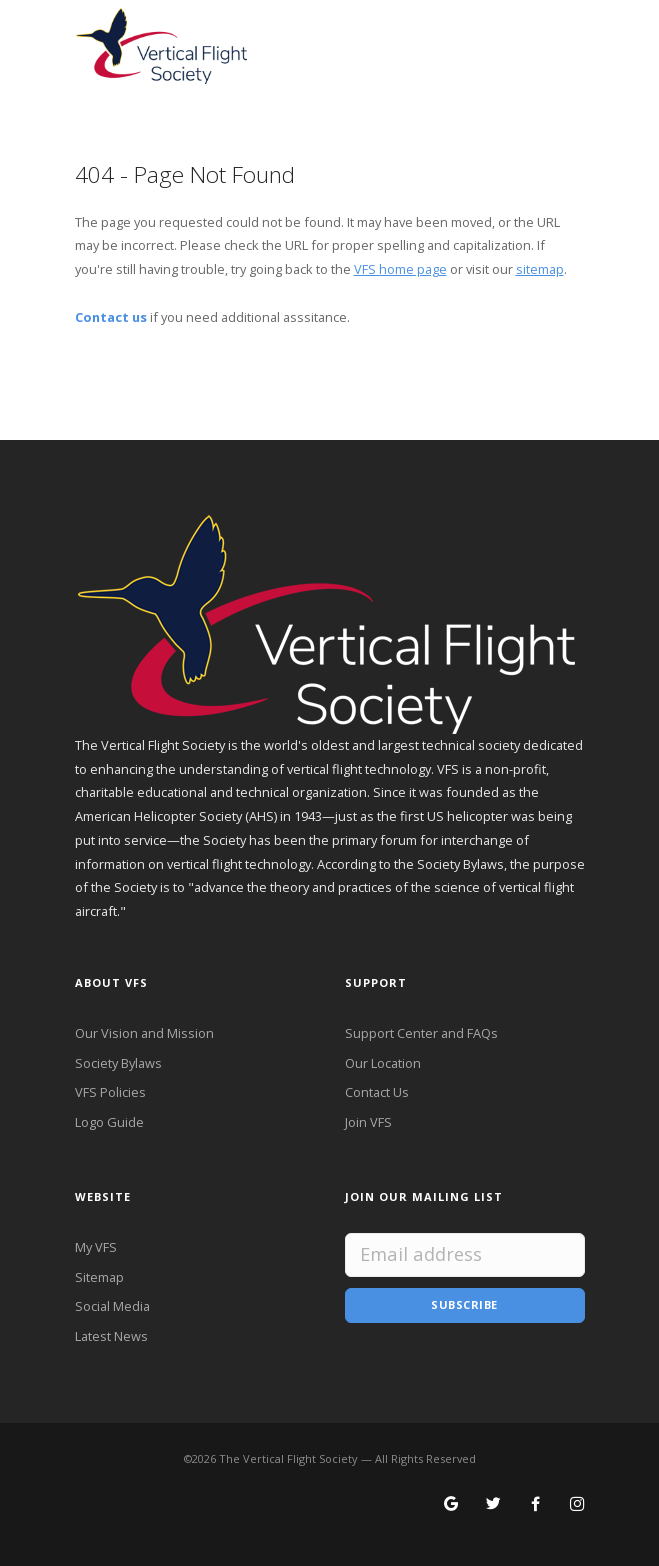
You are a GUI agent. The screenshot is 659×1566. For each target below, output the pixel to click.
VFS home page (400, 269)
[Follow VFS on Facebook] (535, 1505)
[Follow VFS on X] (493, 1505)
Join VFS (368, 1122)
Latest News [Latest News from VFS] (111, 1336)
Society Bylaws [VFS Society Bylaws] (118, 1063)
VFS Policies (110, 1092)
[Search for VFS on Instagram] (577, 1505)
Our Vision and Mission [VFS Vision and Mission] (144, 1033)
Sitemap (99, 1277)
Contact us (111, 317)
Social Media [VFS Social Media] (112, 1306)
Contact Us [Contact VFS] (377, 1092)
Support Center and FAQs (421, 1033)
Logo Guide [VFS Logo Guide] (109, 1122)
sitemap (540, 269)
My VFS (96, 1247)
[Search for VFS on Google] (451, 1505)
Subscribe (464, 1304)
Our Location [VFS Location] (383, 1063)
